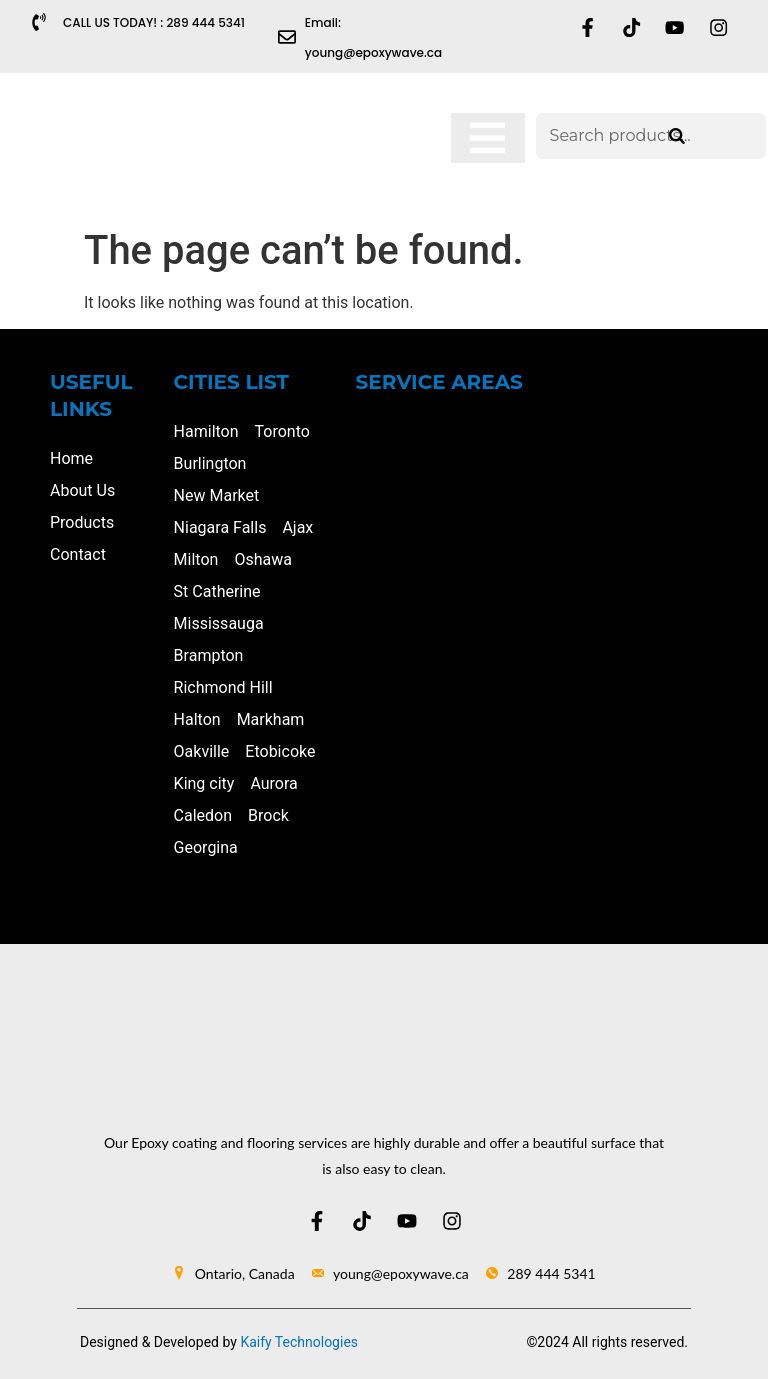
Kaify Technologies (299, 1342)
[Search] (677, 136)
